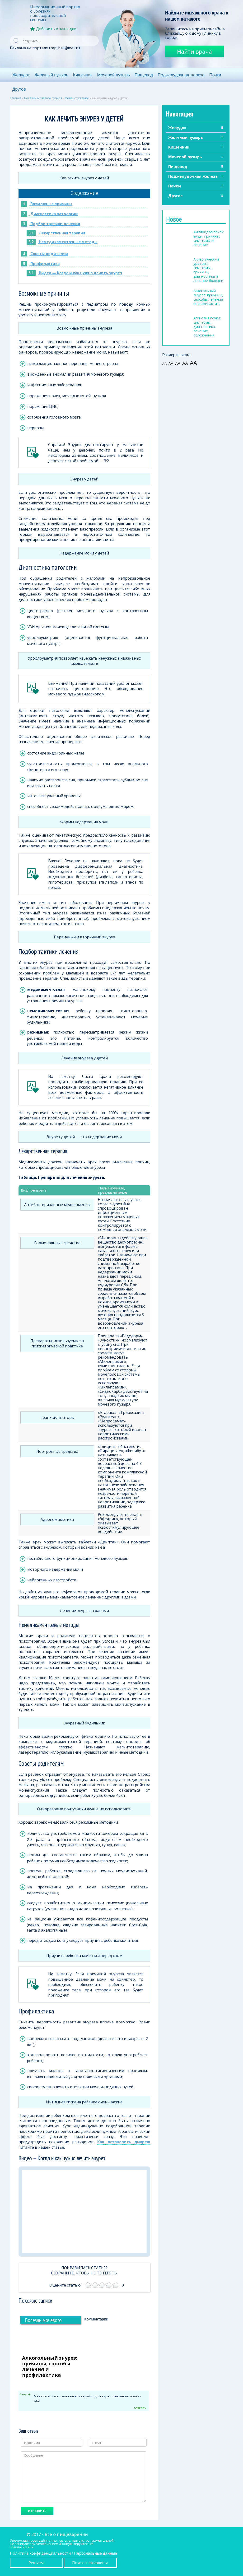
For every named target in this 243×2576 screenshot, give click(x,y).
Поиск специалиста (90, 2562)
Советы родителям (44, 253)
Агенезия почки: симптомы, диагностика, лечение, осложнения (207, 326)
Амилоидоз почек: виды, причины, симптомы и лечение (208, 238)
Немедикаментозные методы (62, 242)
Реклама (36, 2562)
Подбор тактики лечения (50, 224)
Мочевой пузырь (113, 75)
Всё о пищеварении (66, 2534)
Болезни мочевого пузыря (43, 98)
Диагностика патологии (49, 214)
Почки (215, 75)
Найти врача (194, 51)
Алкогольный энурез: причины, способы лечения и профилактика (49, 2366)
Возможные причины (46, 204)
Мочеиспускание (77, 98)
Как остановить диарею (123, 2141)
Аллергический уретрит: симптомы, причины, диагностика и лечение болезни (208, 270)
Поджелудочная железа (181, 75)
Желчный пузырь (51, 75)
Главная (15, 98)
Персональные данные (95, 2553)
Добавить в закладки (56, 29)
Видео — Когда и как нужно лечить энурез (74, 273)
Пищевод (144, 75)
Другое (19, 89)
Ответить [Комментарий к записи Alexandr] (140, 2407)
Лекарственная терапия (56, 233)
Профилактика (40, 263)
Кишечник (83, 75)
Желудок (21, 75)
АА (164, 363)
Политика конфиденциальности (40, 2553)
